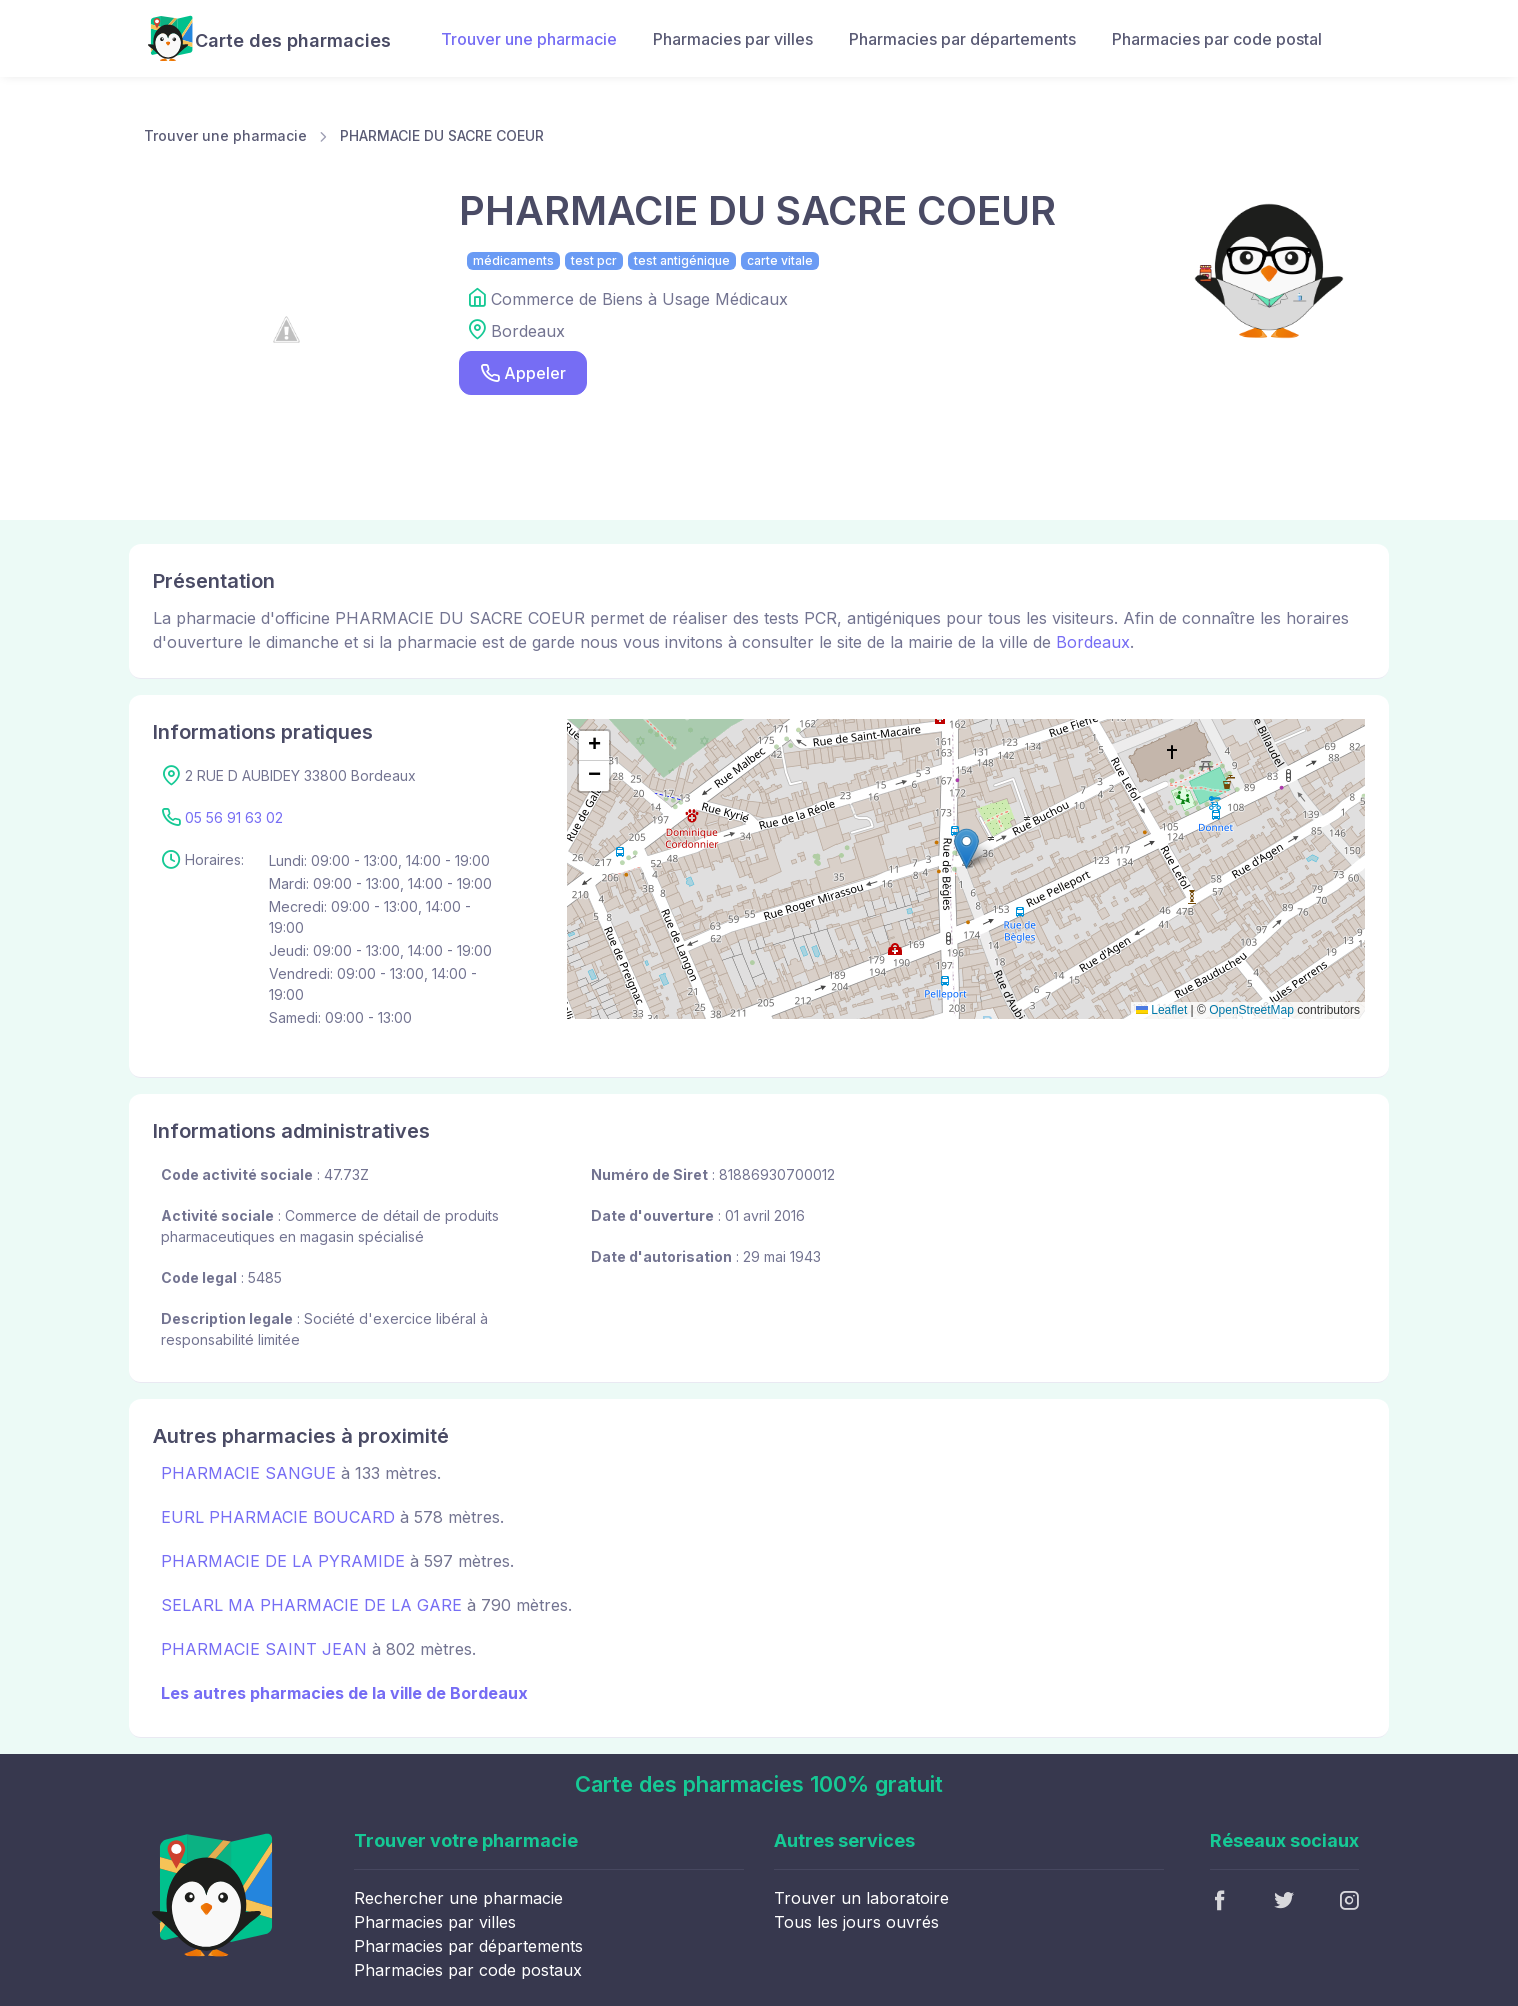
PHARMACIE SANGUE (248, 1473)
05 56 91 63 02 (234, 817)
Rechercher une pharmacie (458, 1898)
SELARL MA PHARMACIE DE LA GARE (311, 1605)
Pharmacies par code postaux (468, 1970)
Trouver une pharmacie (529, 39)
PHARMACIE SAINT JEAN (264, 1649)
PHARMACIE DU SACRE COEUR (442, 135)
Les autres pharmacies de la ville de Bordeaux (344, 1693)
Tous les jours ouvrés (856, 1922)
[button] (966, 848)
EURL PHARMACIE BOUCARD (278, 1517)
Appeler (523, 373)
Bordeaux (1093, 642)
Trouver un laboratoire (861, 1898)
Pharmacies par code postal (1217, 39)
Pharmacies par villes (733, 39)
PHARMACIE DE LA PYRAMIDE (283, 1561)
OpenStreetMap (1251, 1010)
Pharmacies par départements (962, 39)
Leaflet (1161, 1010)
